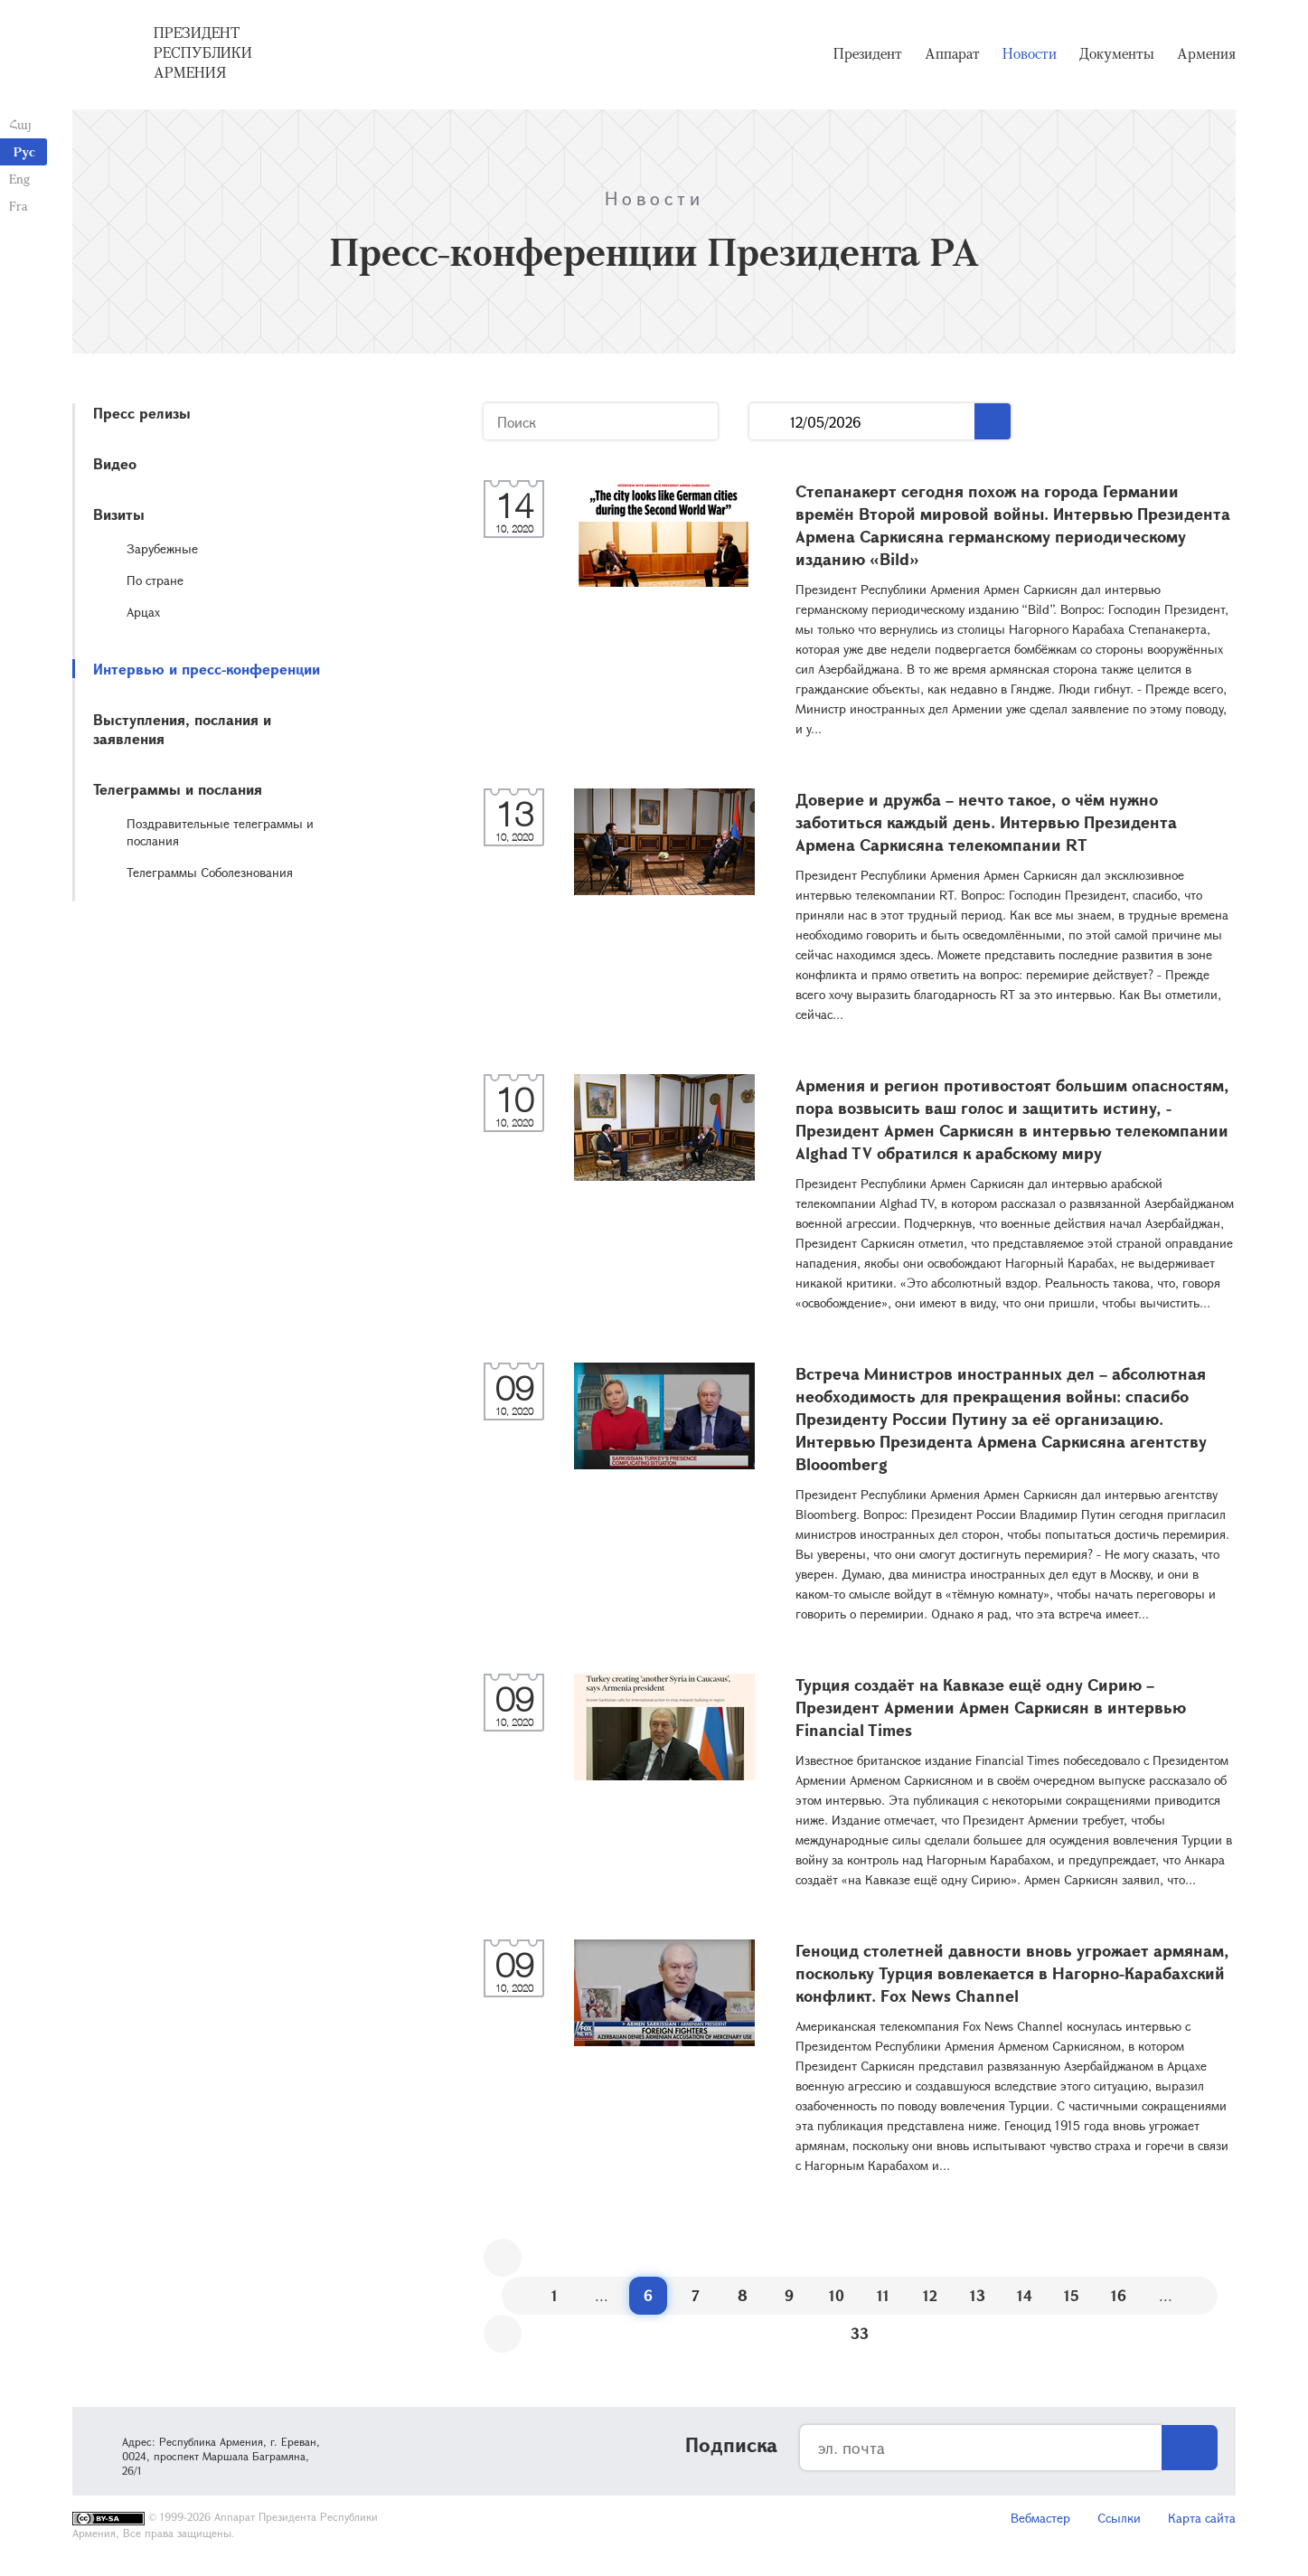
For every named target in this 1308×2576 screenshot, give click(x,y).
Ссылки (1119, 2517)
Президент (867, 54)
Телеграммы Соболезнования (210, 872)
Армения (1206, 54)
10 (836, 2295)
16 (1118, 2295)
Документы (1116, 54)
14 (1024, 2295)
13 (977, 2295)
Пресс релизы (142, 412)
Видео (114, 463)
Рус (24, 151)
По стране (155, 580)
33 (860, 2333)
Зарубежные (162, 548)
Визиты (119, 514)
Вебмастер (1040, 2517)
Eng (19, 178)
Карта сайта (1202, 2517)
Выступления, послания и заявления (182, 729)
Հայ (20, 124)
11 (883, 2295)
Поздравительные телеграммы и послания (220, 832)
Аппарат (952, 54)
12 (930, 2295)
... (769, 421)
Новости (1029, 54)
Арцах (143, 611)
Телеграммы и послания (177, 788)
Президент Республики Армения (203, 53)
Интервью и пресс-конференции (206, 668)
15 (1071, 2295)
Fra (18, 205)
